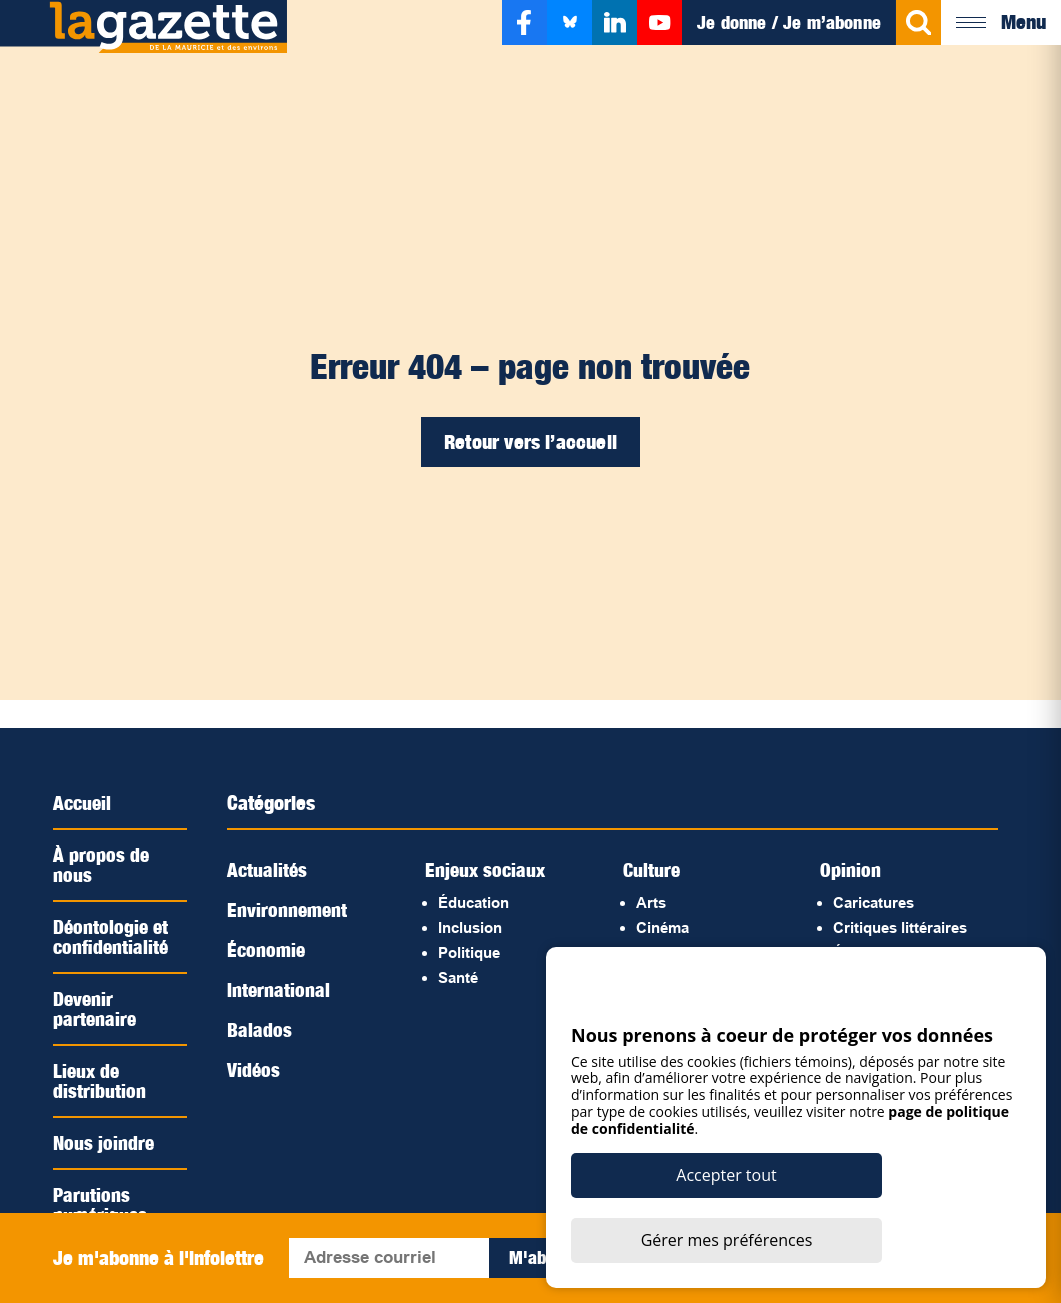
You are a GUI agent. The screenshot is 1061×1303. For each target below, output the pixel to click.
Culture (652, 870)
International (279, 990)
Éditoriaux (869, 952)
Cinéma (662, 927)
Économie (267, 950)
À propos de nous (101, 865)
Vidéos (254, 1070)
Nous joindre (104, 1143)
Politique (469, 952)
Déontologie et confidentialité (112, 937)
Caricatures (873, 902)
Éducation (473, 902)
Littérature (672, 977)
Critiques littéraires (900, 927)
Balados (259, 1030)
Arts (651, 902)
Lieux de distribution (99, 1081)
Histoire (663, 952)
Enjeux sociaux (487, 870)
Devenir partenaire (95, 1009)
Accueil (83, 803)
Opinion (850, 870)
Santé (458, 977)
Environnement (288, 910)
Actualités (268, 870)
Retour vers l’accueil (530, 442)
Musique (666, 1002)
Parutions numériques (101, 1205)
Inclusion (470, 927)
